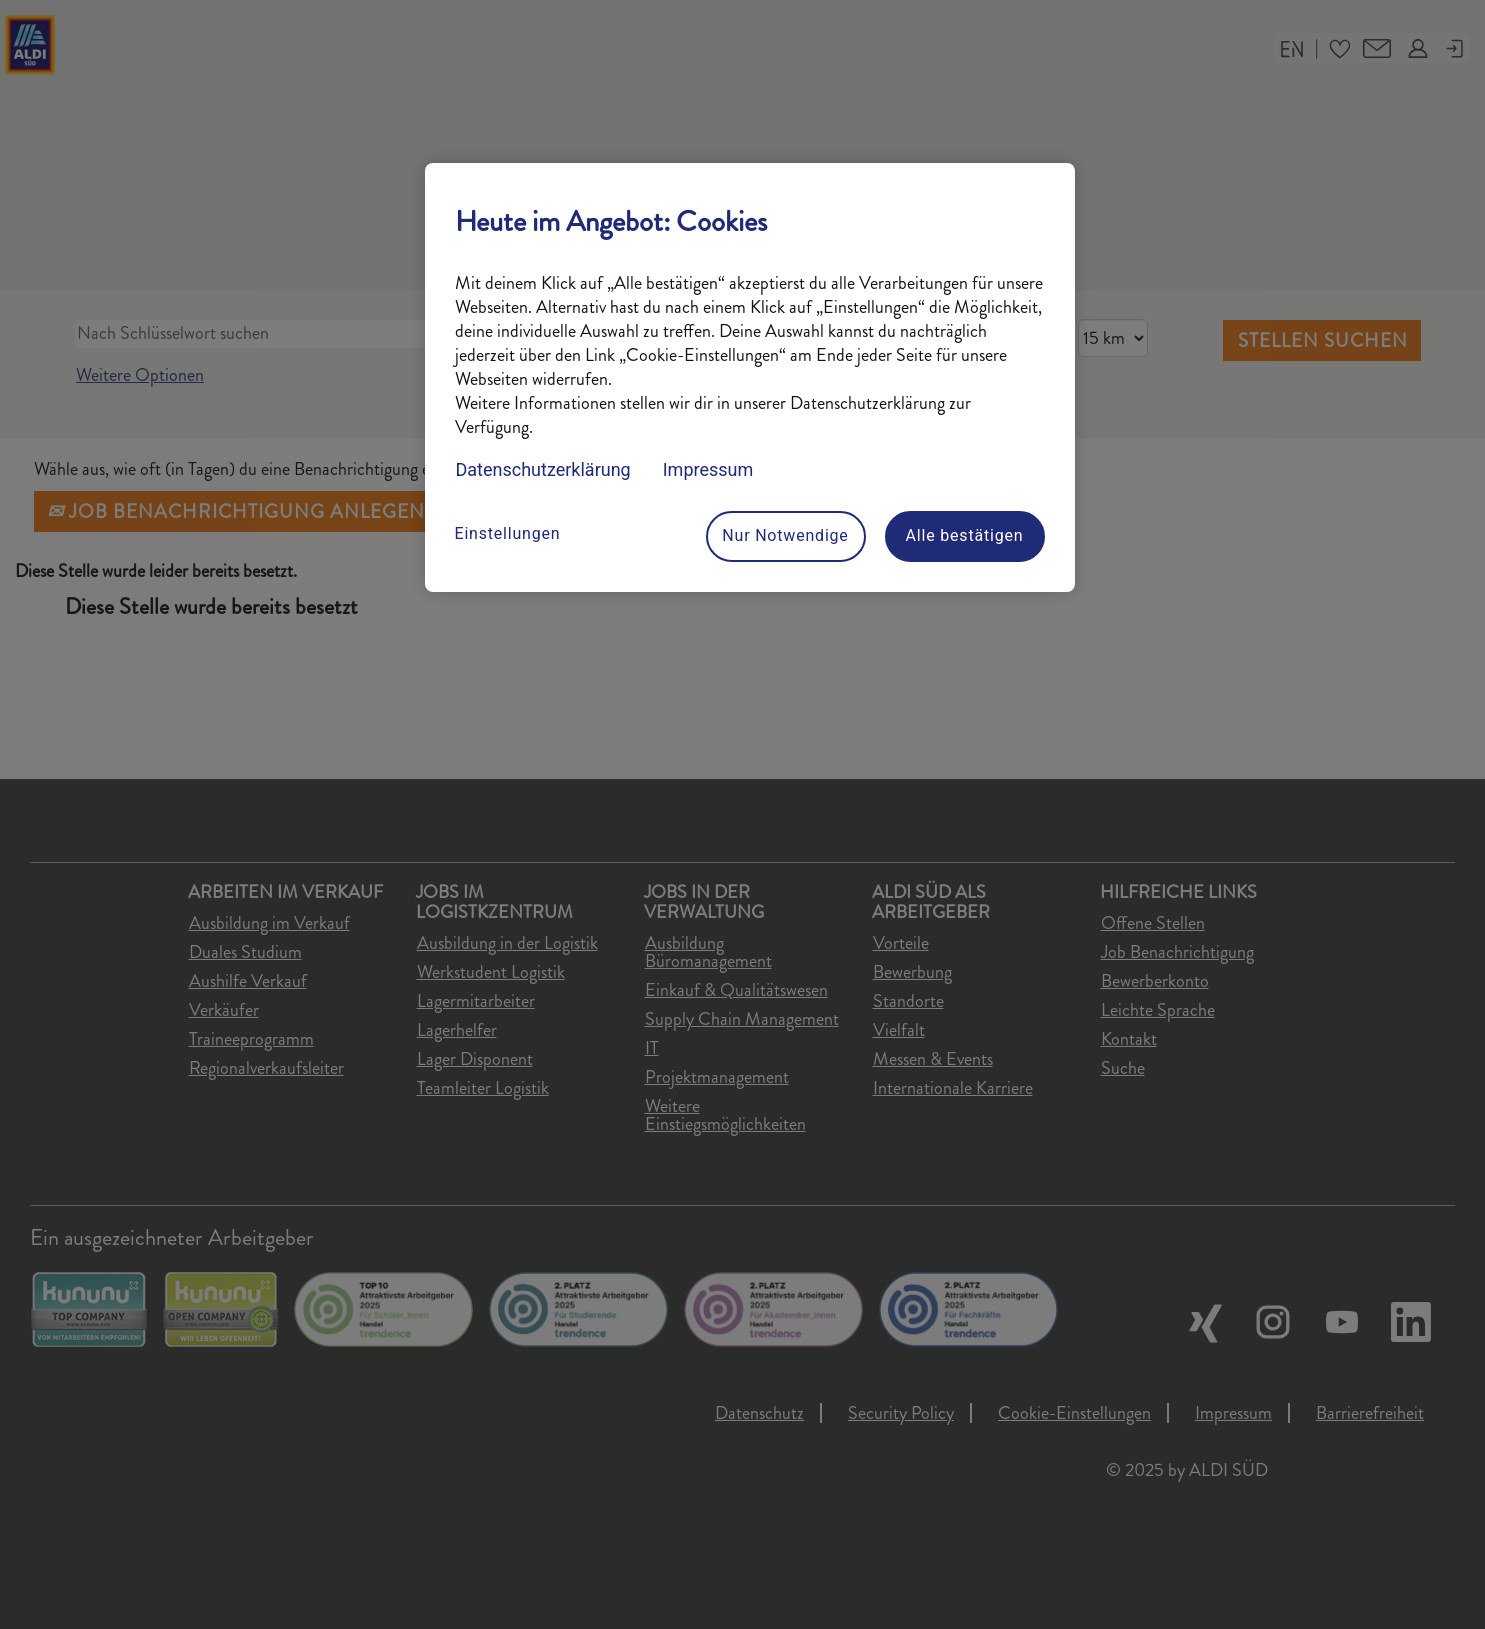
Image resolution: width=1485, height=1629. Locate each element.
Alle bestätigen (965, 535)
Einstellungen (508, 533)
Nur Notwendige (785, 535)
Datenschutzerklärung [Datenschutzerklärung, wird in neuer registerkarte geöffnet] (543, 469)
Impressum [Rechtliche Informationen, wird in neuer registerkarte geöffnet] (708, 469)
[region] (750, 377)
